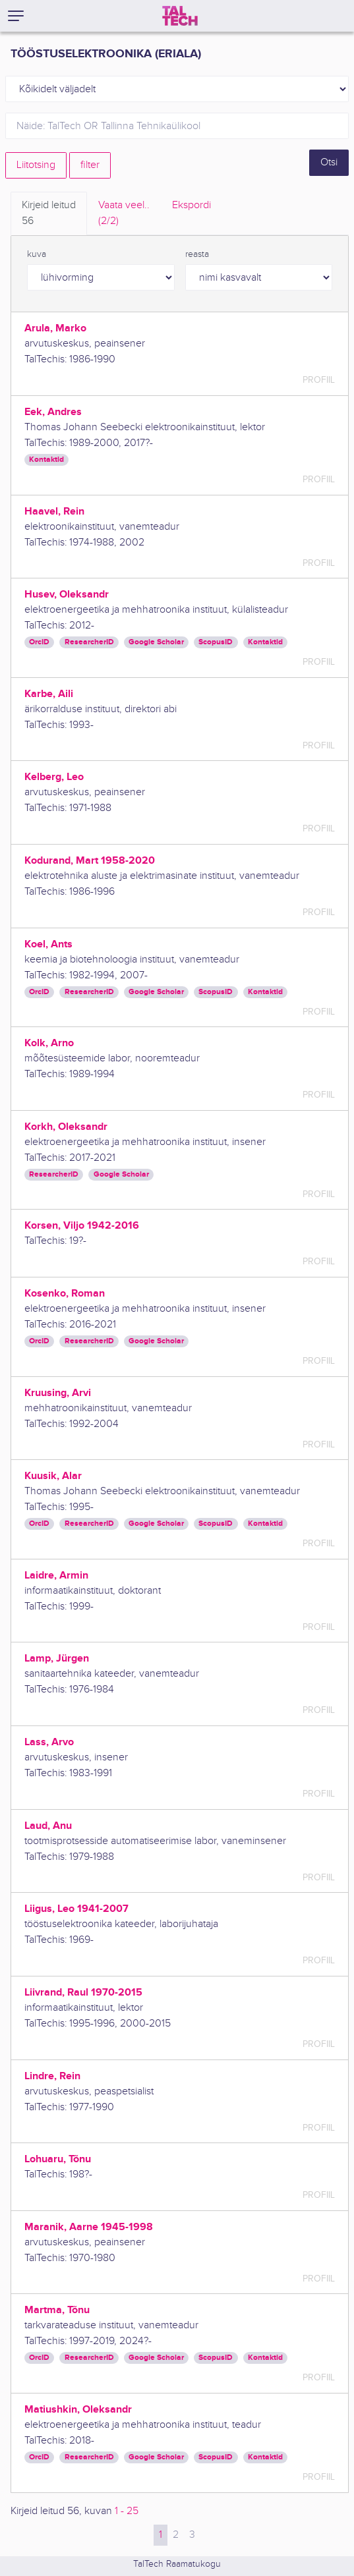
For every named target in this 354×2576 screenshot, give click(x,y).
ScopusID (215, 642)
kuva (36, 254)
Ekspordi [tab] (191, 205)
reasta (197, 254)
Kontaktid (46, 459)
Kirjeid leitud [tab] (49, 214)
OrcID (39, 642)
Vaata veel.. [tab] (124, 214)
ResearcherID (89, 642)
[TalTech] (180, 15)
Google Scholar (156, 642)
